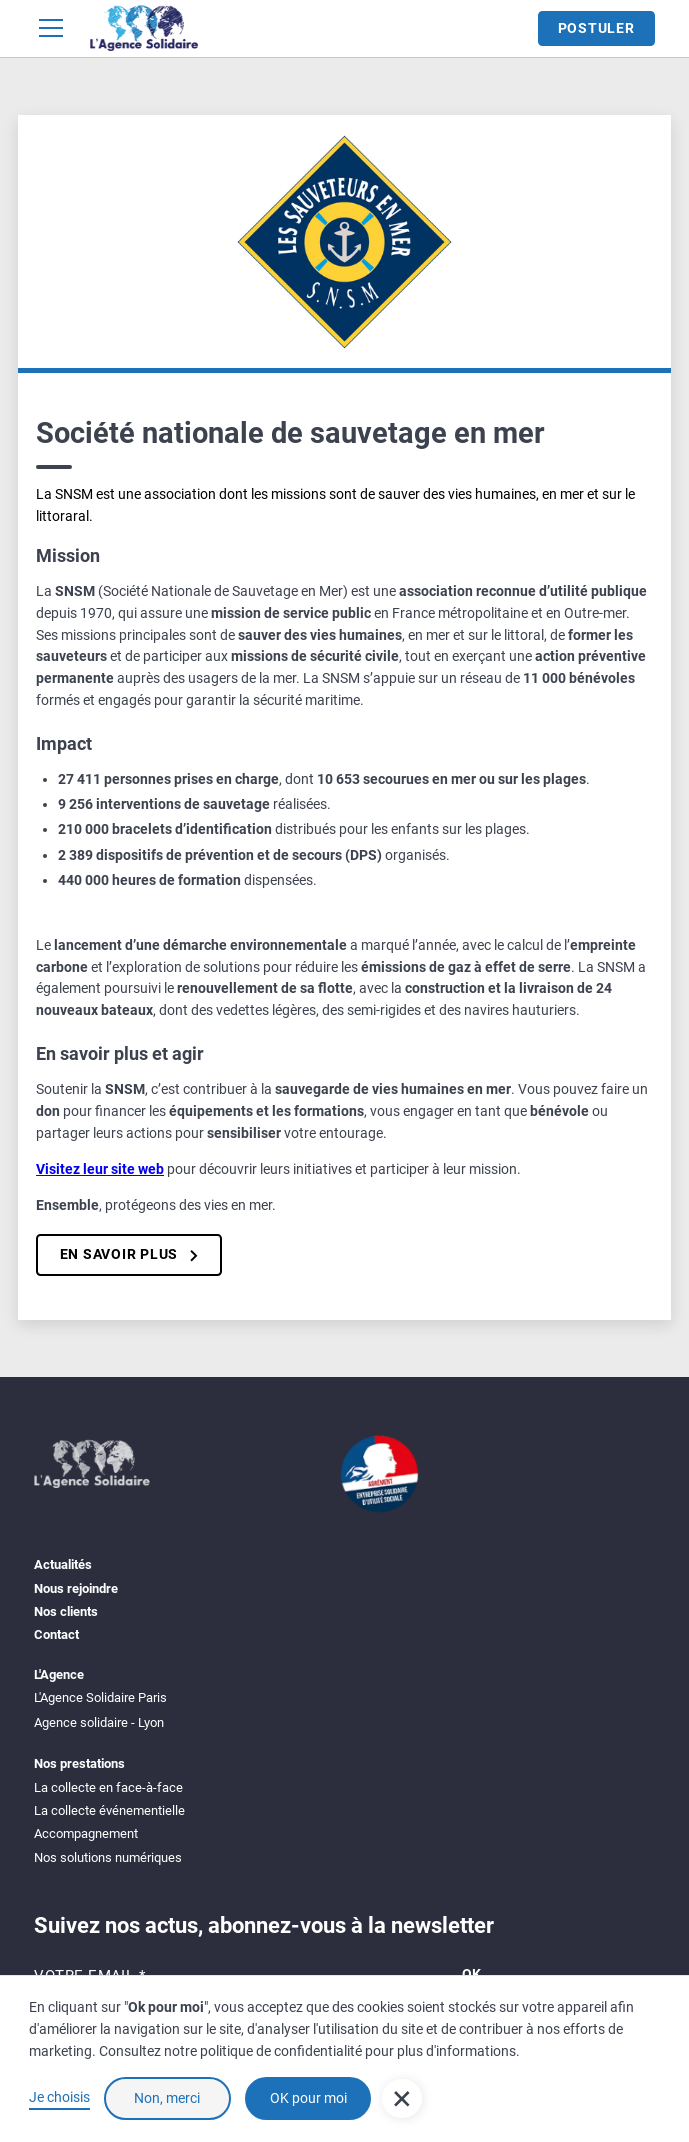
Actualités (63, 1564)
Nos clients (66, 1611)
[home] (144, 28)
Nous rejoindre (76, 1588)
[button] (54, 28)
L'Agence (59, 1674)
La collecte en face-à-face (108, 1787)
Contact (56, 1634)
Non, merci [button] (167, 2098)
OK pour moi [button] (308, 2098)
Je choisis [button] (59, 2097)
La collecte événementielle (109, 1810)
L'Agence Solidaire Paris (100, 1697)
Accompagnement (86, 1833)
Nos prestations (79, 1763)
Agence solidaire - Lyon (99, 1722)
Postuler (596, 28)
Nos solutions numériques (108, 1857)
